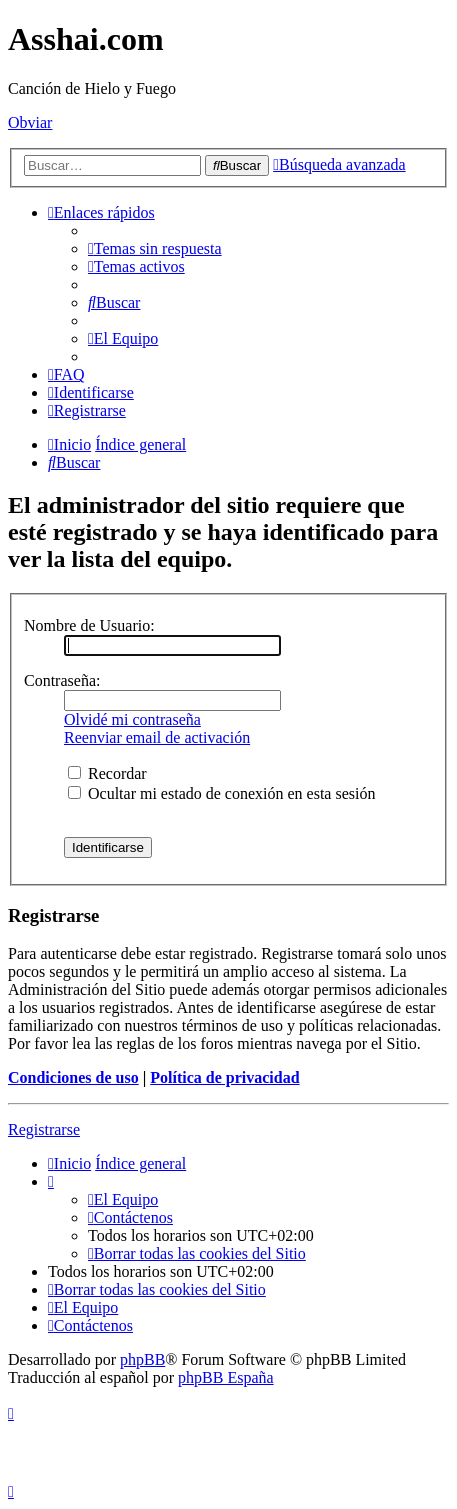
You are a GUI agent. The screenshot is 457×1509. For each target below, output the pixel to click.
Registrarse (44, 1129)
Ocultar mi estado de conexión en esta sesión (221, 793)
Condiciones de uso (73, 1077)
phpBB (142, 1359)
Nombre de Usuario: (89, 625)
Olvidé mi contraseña (132, 719)
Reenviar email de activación (157, 737)
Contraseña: (62, 680)
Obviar (30, 122)
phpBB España (226, 1377)
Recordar (107, 773)
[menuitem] (155, 248)
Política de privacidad (224, 1077)
